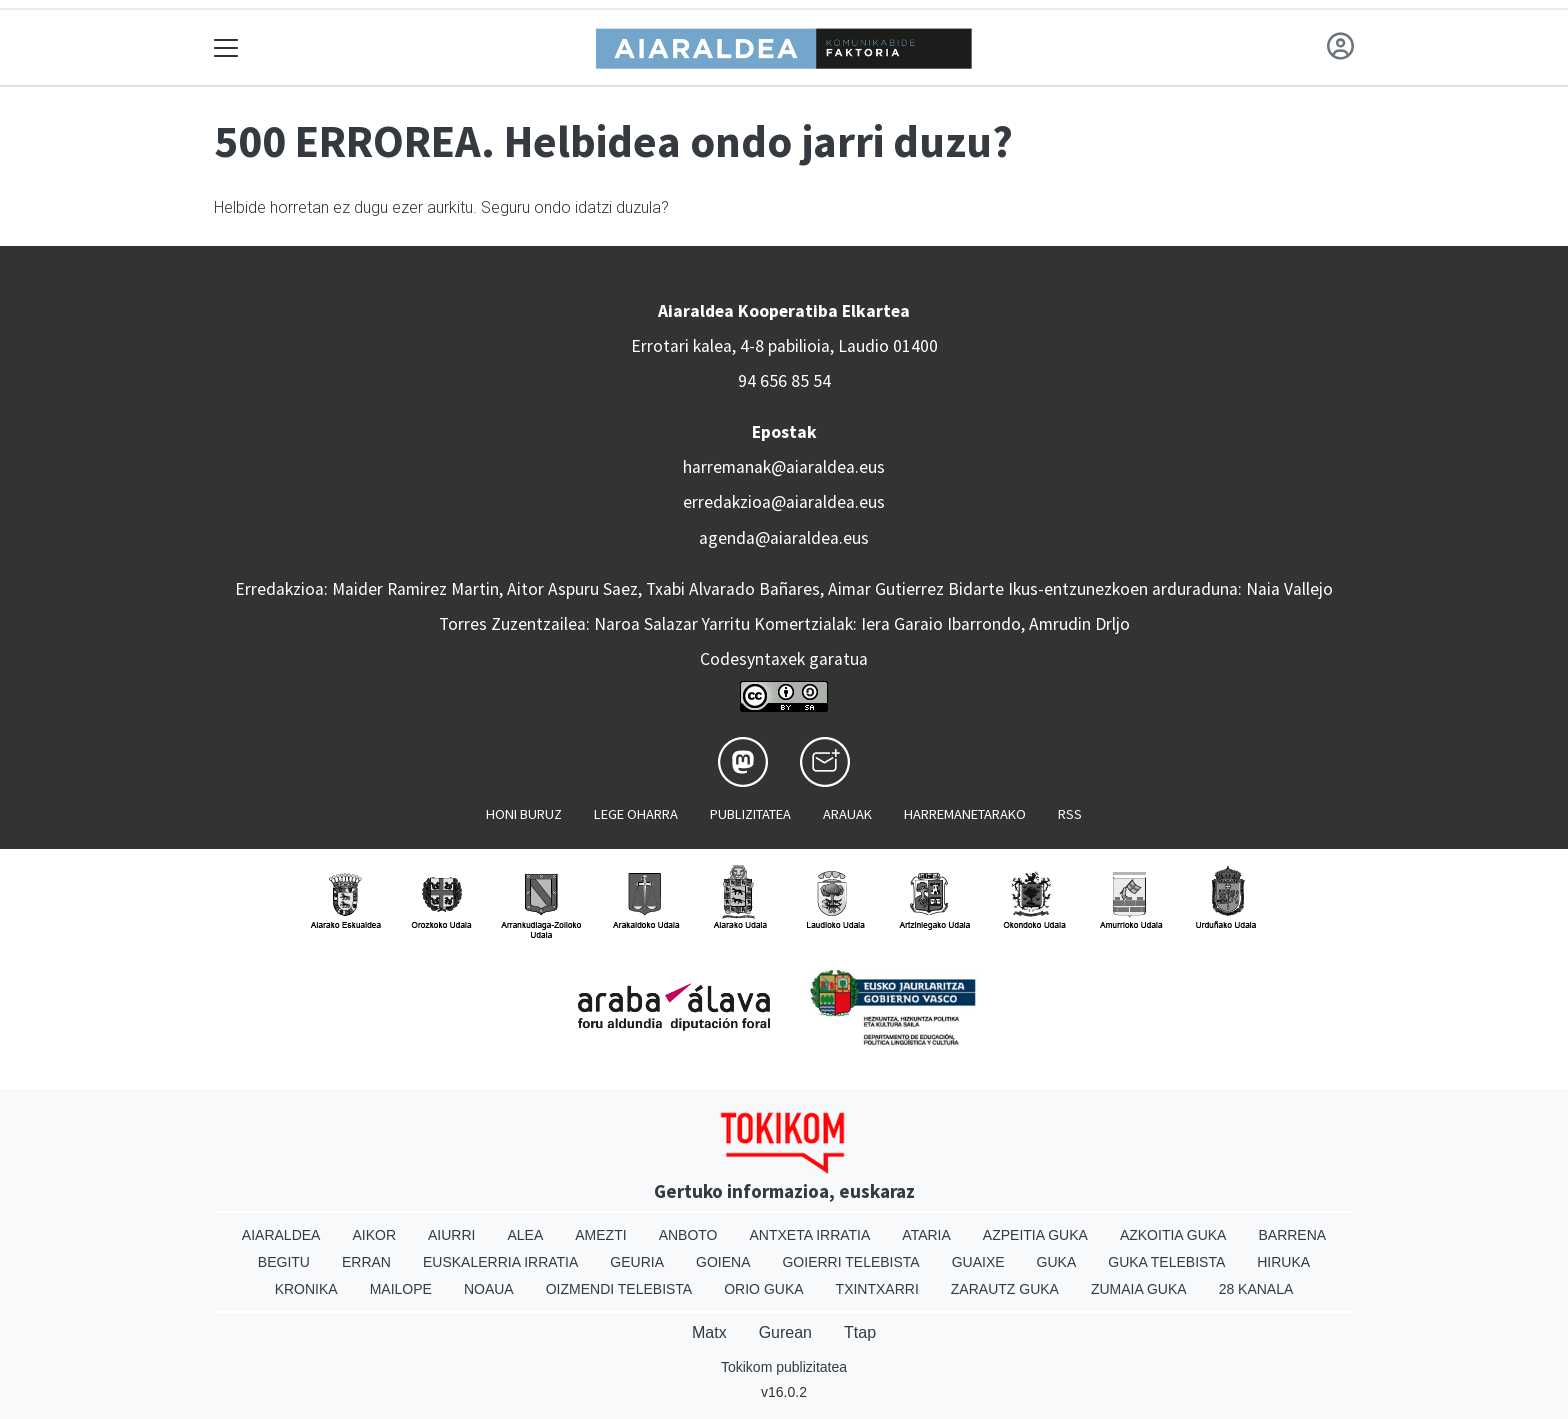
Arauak (847, 814)
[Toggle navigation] (226, 47)
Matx (709, 1332)
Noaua (489, 1289)
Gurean (785, 1332)
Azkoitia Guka (1173, 1235)
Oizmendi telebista (619, 1289)
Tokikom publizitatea (784, 1367)
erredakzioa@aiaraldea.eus (784, 502)
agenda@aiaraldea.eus (784, 538)
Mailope (401, 1289)
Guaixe (978, 1262)
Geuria (637, 1262)
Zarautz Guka (1005, 1289)
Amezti (600, 1235)
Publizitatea (750, 814)
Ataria (926, 1235)
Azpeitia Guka (1035, 1235)
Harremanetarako (965, 814)
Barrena (1292, 1235)
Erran (366, 1262)
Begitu (284, 1262)
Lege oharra (636, 814)
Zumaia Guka (1139, 1289)
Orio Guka (763, 1289)
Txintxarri (877, 1289)
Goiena (723, 1262)
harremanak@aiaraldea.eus (784, 467)
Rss (1070, 814)
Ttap (860, 1332)
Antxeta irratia (810, 1235)
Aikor (374, 1235)
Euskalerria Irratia (500, 1262)
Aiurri (451, 1235)
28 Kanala (1256, 1289)
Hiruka (1283, 1262)
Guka (1057, 1262)
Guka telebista (1166, 1262)
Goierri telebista (850, 1262)
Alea (525, 1235)
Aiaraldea (281, 1235)
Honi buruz (524, 814)
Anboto (688, 1235)
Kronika (306, 1289)
